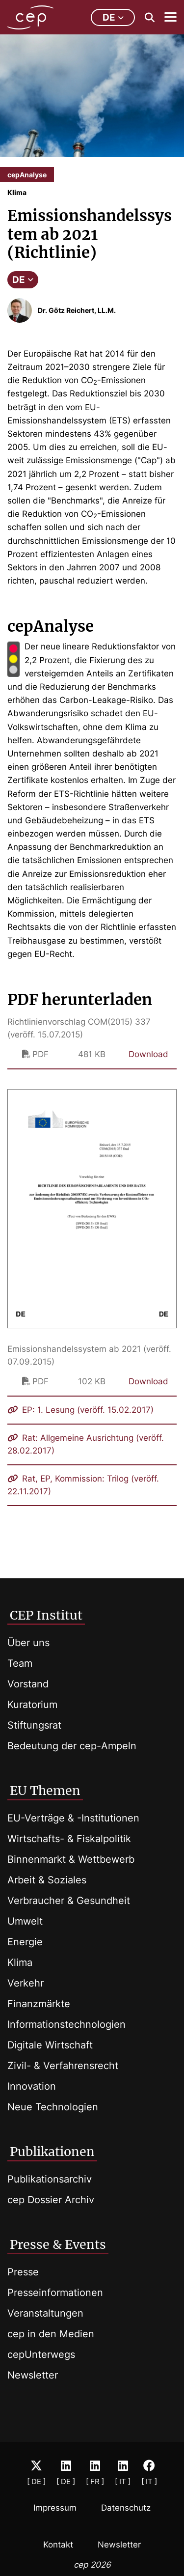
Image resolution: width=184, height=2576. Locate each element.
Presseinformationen (55, 2292)
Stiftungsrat (34, 1725)
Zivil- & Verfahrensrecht (62, 2066)
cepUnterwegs (41, 2354)
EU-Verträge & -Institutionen (73, 1818)
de (113, 17)
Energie (25, 1942)
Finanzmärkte (38, 2004)
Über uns (28, 1643)
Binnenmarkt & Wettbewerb (70, 1859)
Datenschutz (126, 2508)
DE (22, 279)
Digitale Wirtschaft (50, 2045)
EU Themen (45, 1790)
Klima (19, 1962)
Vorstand (28, 1684)
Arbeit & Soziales (46, 1880)
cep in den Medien (50, 2334)
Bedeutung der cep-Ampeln (71, 1746)
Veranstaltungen (45, 2313)
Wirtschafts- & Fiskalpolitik (69, 1839)
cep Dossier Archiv (50, 2200)
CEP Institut (46, 1615)
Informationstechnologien (66, 2024)
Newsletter (32, 2375)
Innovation (31, 2086)
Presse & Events (58, 2244)
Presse (23, 2272)
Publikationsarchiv (49, 2179)
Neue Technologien (52, 2107)
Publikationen (52, 2151)
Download (148, 1054)
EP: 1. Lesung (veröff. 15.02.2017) (80, 1410)
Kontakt (58, 2544)
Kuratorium (32, 1704)
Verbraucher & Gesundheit (68, 1900)
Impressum (55, 2508)
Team (19, 1663)
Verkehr (25, 1983)
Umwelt (25, 1921)
